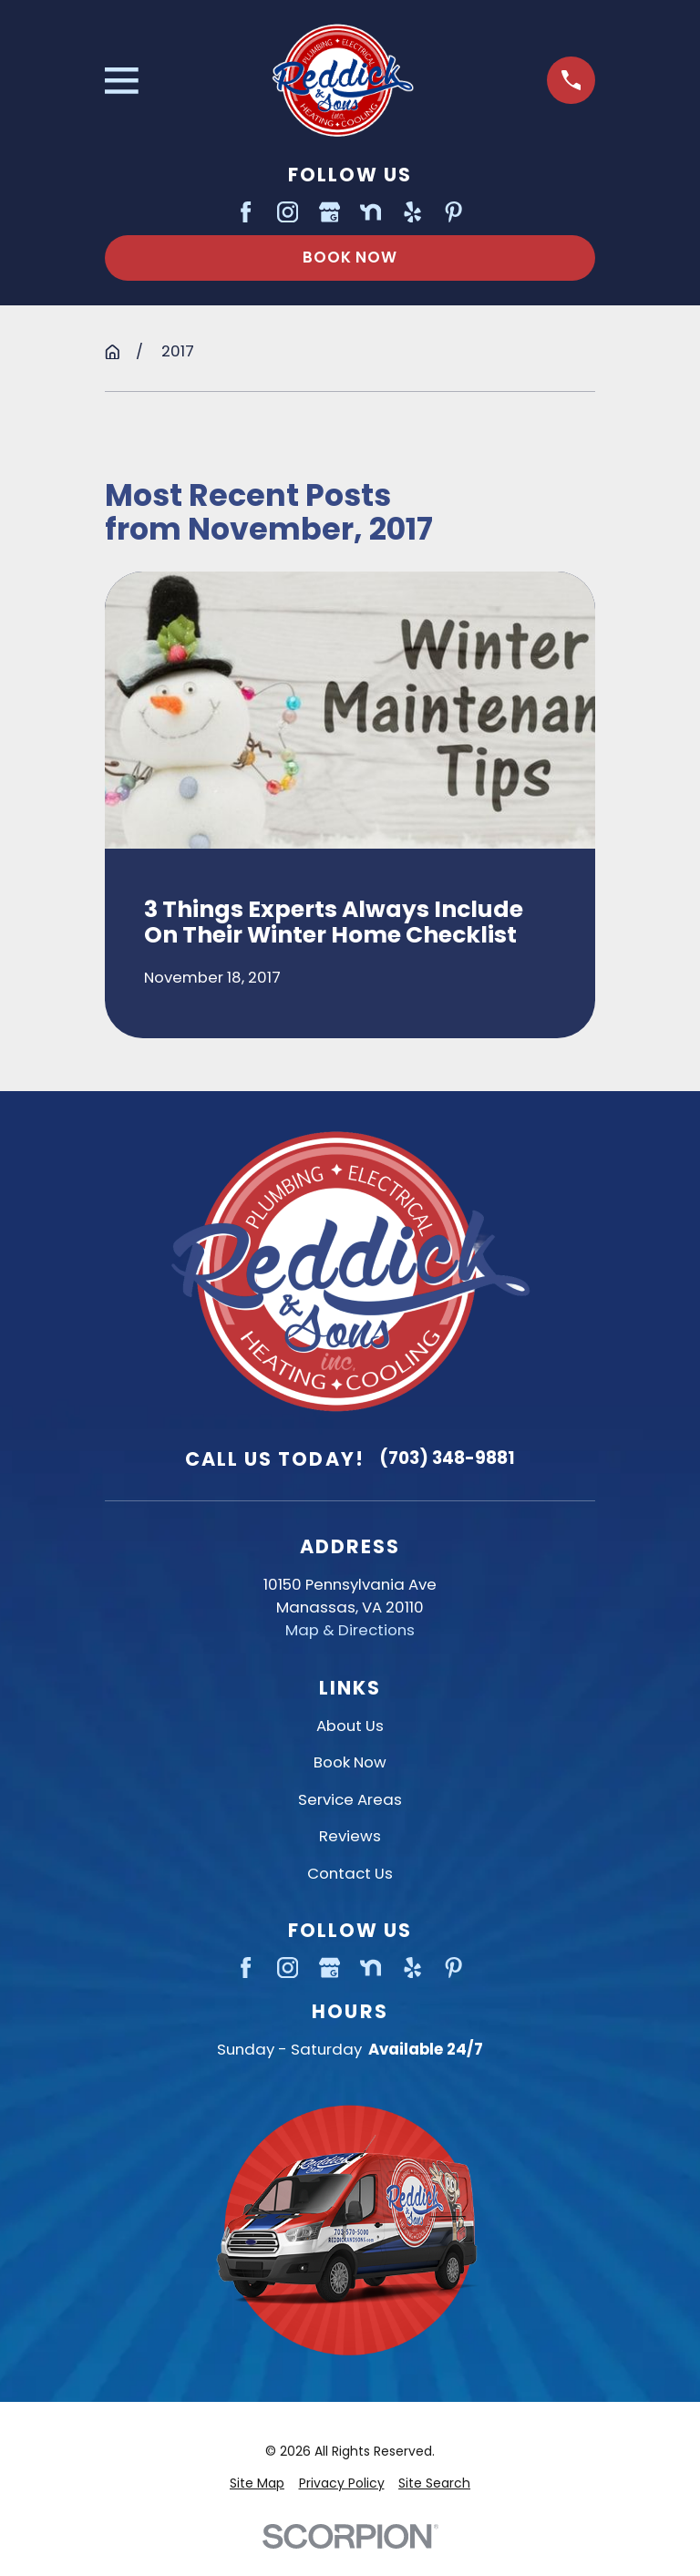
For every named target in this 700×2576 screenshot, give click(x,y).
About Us (350, 1725)
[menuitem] (257, 2483)
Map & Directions (350, 1630)
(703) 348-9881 (447, 1458)
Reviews (350, 1836)
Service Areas (350, 1799)
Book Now (350, 257)
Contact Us (350, 1873)
